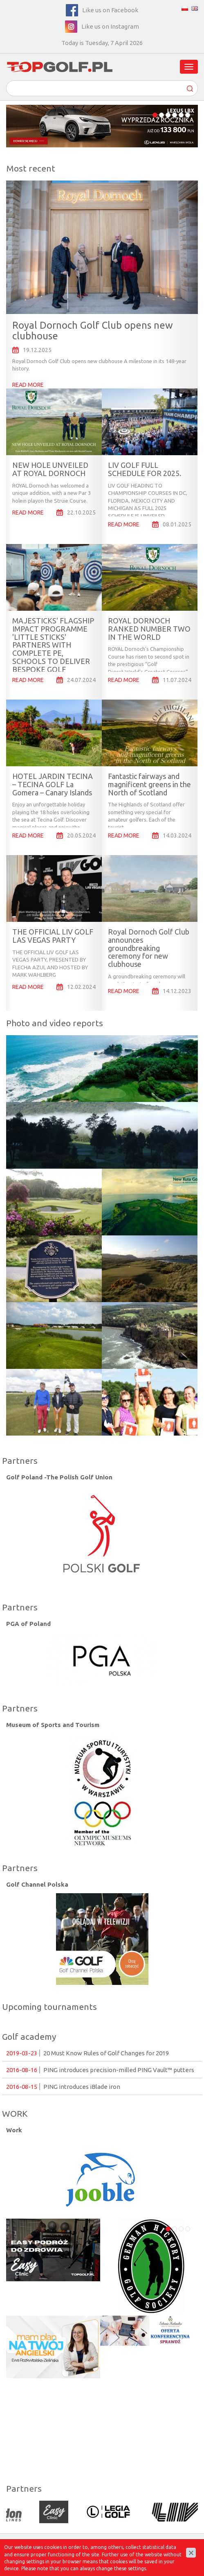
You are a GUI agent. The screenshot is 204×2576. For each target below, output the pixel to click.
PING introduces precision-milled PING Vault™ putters (100, 2069)
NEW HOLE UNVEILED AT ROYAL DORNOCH (50, 469)
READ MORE (28, 385)
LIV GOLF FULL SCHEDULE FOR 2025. (144, 469)
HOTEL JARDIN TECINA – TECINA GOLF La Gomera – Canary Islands (52, 784)
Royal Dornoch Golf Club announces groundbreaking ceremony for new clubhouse (148, 948)
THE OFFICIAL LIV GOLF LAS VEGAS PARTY (52, 936)
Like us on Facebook (110, 10)
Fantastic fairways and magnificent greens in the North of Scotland (149, 784)
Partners (20, 1460)
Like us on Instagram (110, 26)
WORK (14, 2113)
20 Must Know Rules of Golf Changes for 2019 (87, 2053)
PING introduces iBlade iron (63, 2086)
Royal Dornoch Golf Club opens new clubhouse (92, 330)
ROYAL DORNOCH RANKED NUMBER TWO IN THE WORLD (149, 628)
